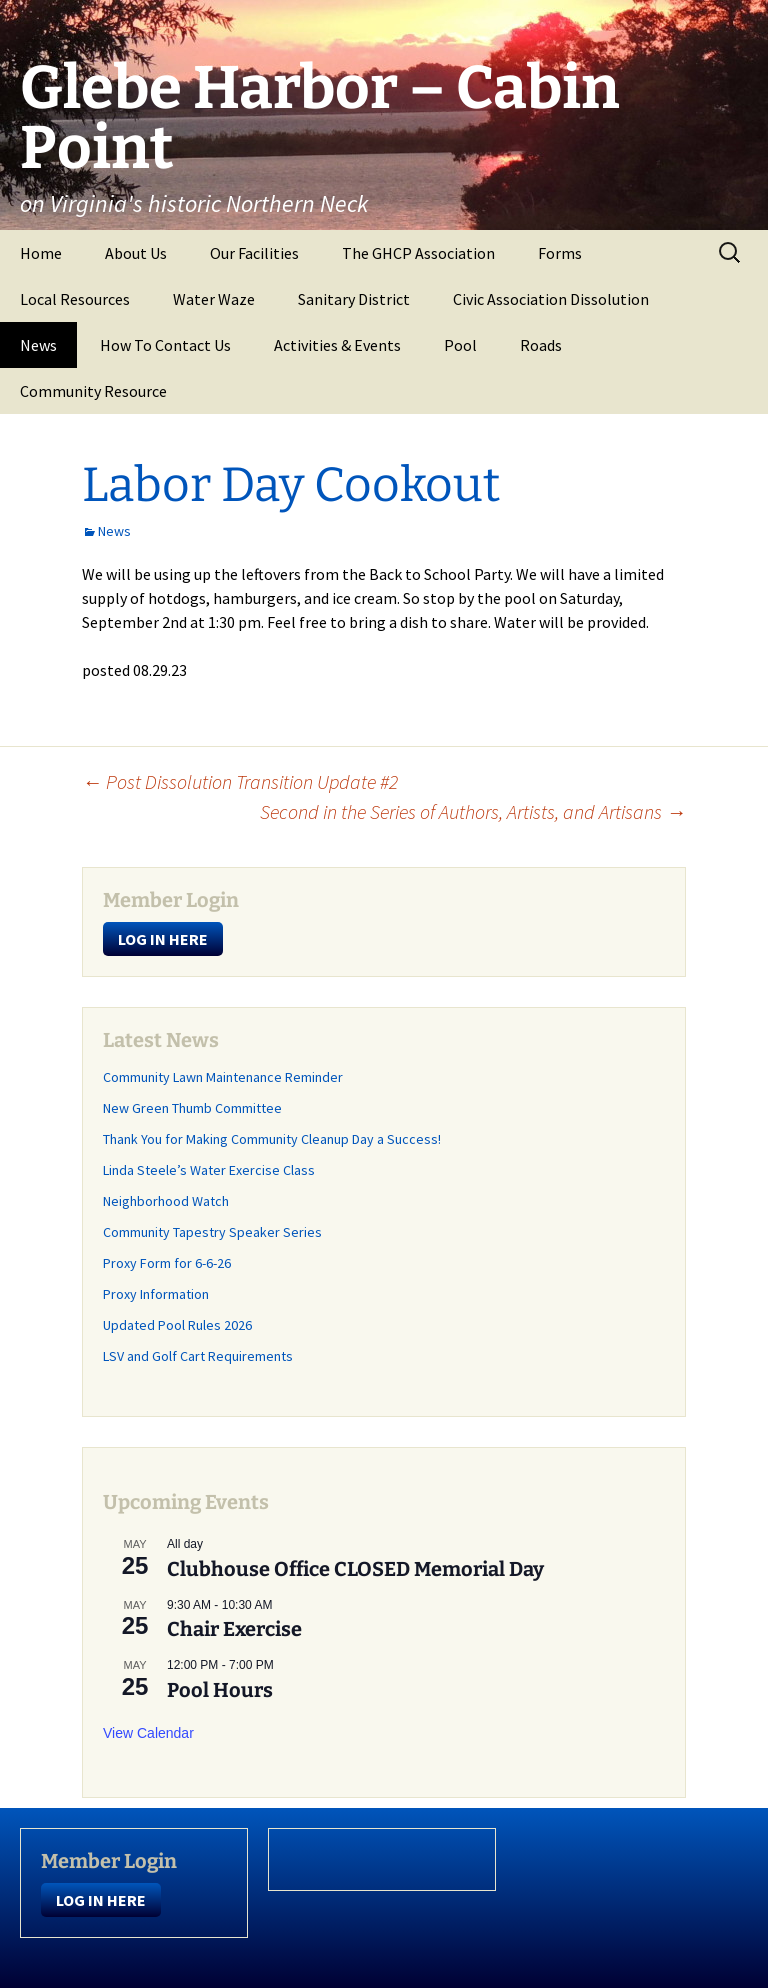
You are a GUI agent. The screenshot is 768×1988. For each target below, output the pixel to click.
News (38, 345)
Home (41, 253)
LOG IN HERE (163, 939)
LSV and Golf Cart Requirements (198, 1356)
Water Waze (214, 299)
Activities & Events (337, 345)
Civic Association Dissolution (551, 299)
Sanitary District (354, 299)
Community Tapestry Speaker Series (212, 1232)
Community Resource (93, 391)
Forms (560, 253)
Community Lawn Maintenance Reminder (223, 1077)
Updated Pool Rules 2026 (177, 1325)
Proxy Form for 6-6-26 (167, 1263)
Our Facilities (254, 253)
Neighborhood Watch (166, 1201)
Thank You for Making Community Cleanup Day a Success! (272, 1139)
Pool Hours (220, 1690)
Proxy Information (156, 1294)
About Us (136, 253)
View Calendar (148, 1733)
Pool (460, 345)
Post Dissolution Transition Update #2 (240, 781)
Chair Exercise (234, 1629)
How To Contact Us (165, 345)
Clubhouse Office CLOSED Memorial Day (355, 1569)
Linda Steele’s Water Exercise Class (209, 1170)
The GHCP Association (418, 253)
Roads (541, 345)
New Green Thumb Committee (192, 1108)
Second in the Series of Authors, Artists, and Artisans (473, 811)
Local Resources (75, 299)
